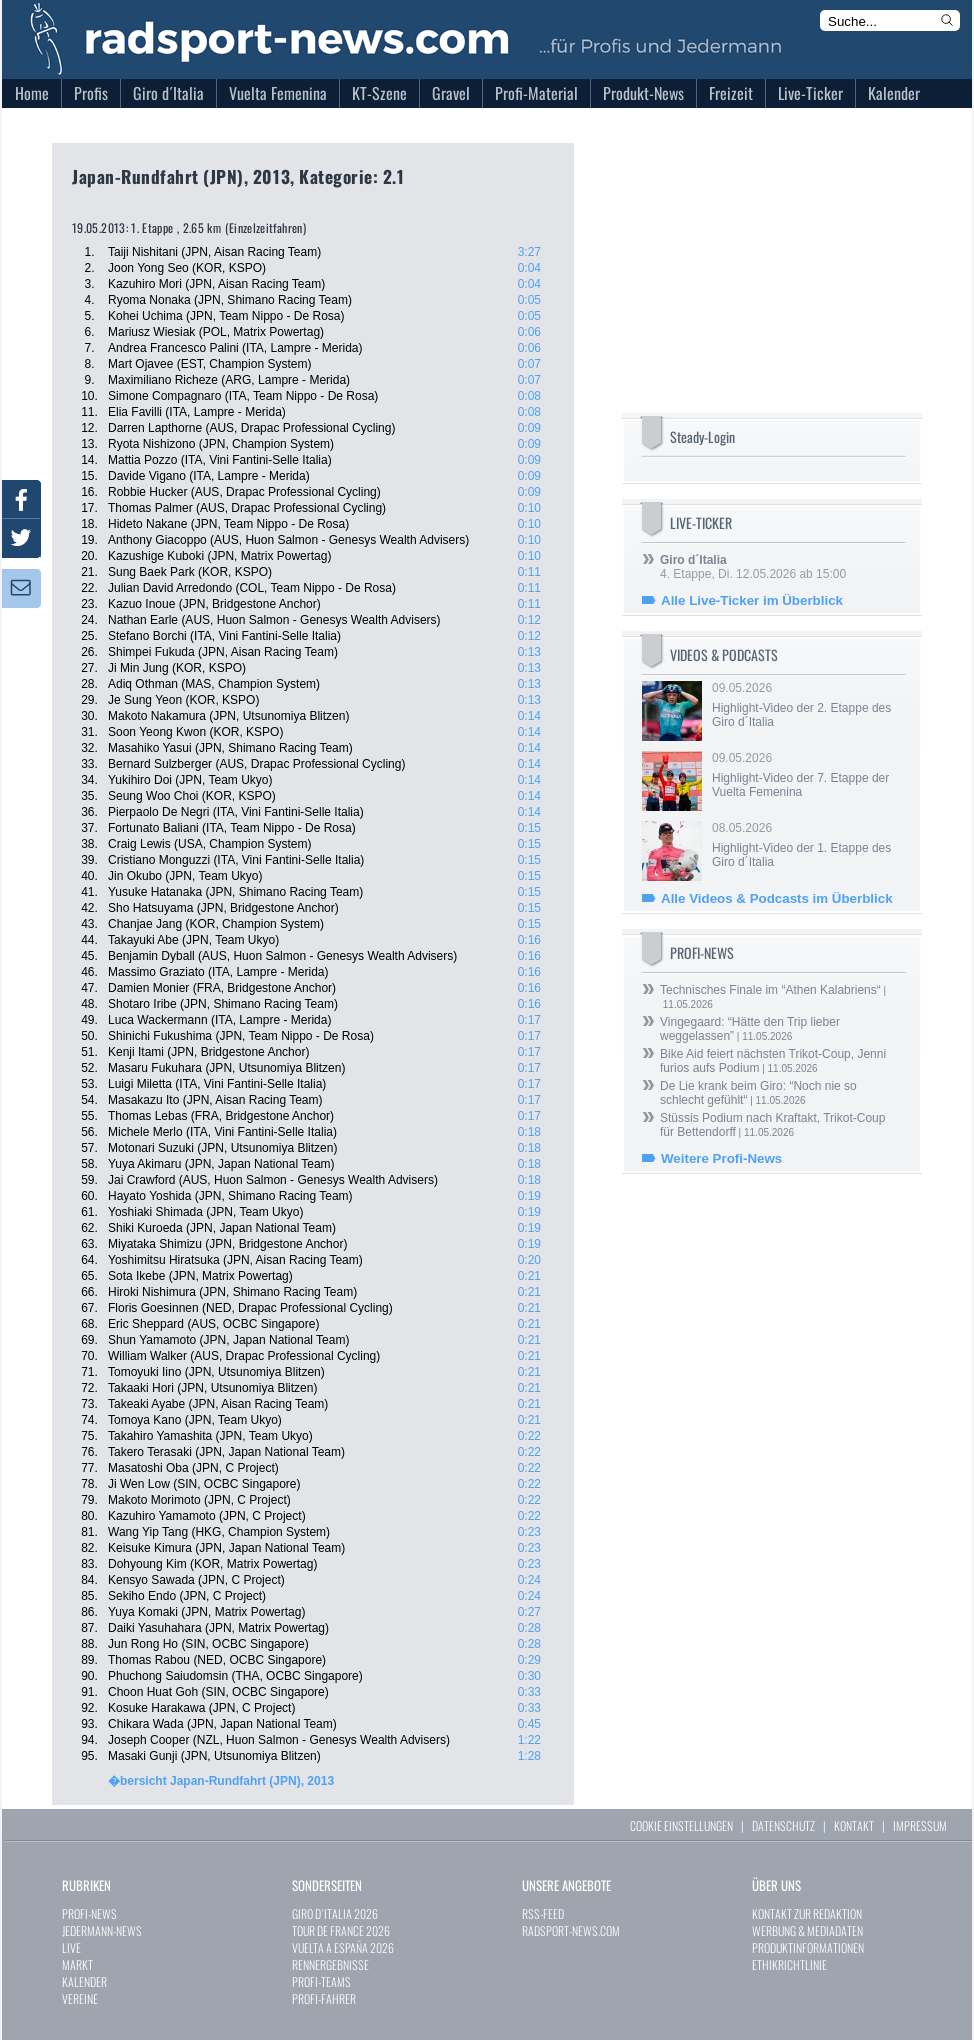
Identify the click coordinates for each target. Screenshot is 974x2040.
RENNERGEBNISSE (330, 1964)
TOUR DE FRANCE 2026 (341, 1930)
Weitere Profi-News (721, 1158)
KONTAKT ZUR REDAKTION (807, 1913)
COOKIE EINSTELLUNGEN (681, 1825)
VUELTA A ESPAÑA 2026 (343, 1947)
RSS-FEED (543, 1913)
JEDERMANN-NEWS (102, 1930)
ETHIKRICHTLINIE (789, 1964)
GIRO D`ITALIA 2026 (335, 1913)
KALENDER (84, 1981)
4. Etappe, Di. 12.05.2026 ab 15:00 (753, 567)
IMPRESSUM (920, 1825)
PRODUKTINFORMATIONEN (808, 1947)
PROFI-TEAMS (321, 1981)
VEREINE (80, 1998)
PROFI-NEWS (89, 1913)
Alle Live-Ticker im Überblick (752, 600)
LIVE (71, 1947)
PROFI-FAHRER (324, 1998)
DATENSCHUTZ (783, 1825)
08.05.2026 (807, 845)
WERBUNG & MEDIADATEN (807, 1930)
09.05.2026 (807, 705)
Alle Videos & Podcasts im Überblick (777, 898)
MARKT (77, 1964)
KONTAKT (854, 1825)
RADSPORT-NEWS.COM (571, 1930)
